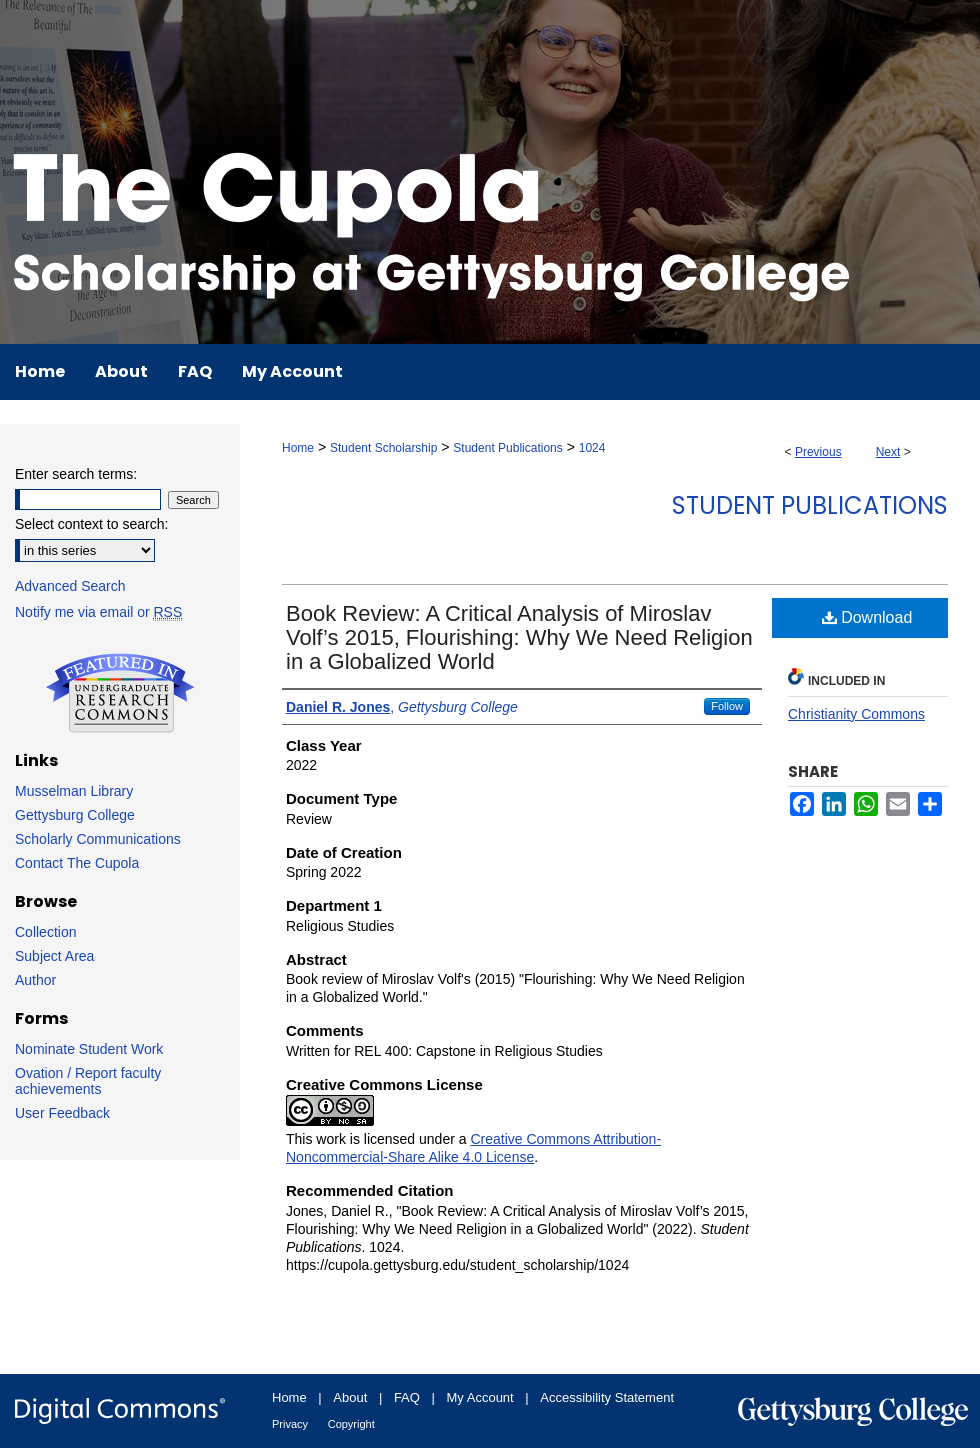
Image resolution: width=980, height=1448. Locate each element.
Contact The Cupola (77, 863)
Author (35, 980)
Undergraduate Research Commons (120, 693)
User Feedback (62, 1113)
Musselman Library (74, 791)
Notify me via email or (98, 612)
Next (888, 452)
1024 (592, 448)
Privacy (290, 1424)
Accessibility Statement (607, 1397)
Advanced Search (70, 586)
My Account (480, 1397)
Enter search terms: (76, 474)
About (350, 1397)
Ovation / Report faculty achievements (88, 1081)
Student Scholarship (383, 448)
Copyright (351, 1424)
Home (298, 448)
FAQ (407, 1397)
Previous (818, 452)
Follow (727, 706)
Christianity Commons (856, 714)
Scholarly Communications (98, 839)
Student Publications (507, 448)
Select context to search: (91, 524)
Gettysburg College (75, 815)
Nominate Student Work (89, 1049)
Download (867, 617)
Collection (45, 932)
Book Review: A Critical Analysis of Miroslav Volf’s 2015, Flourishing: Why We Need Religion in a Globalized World (519, 637)
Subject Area (54, 956)
